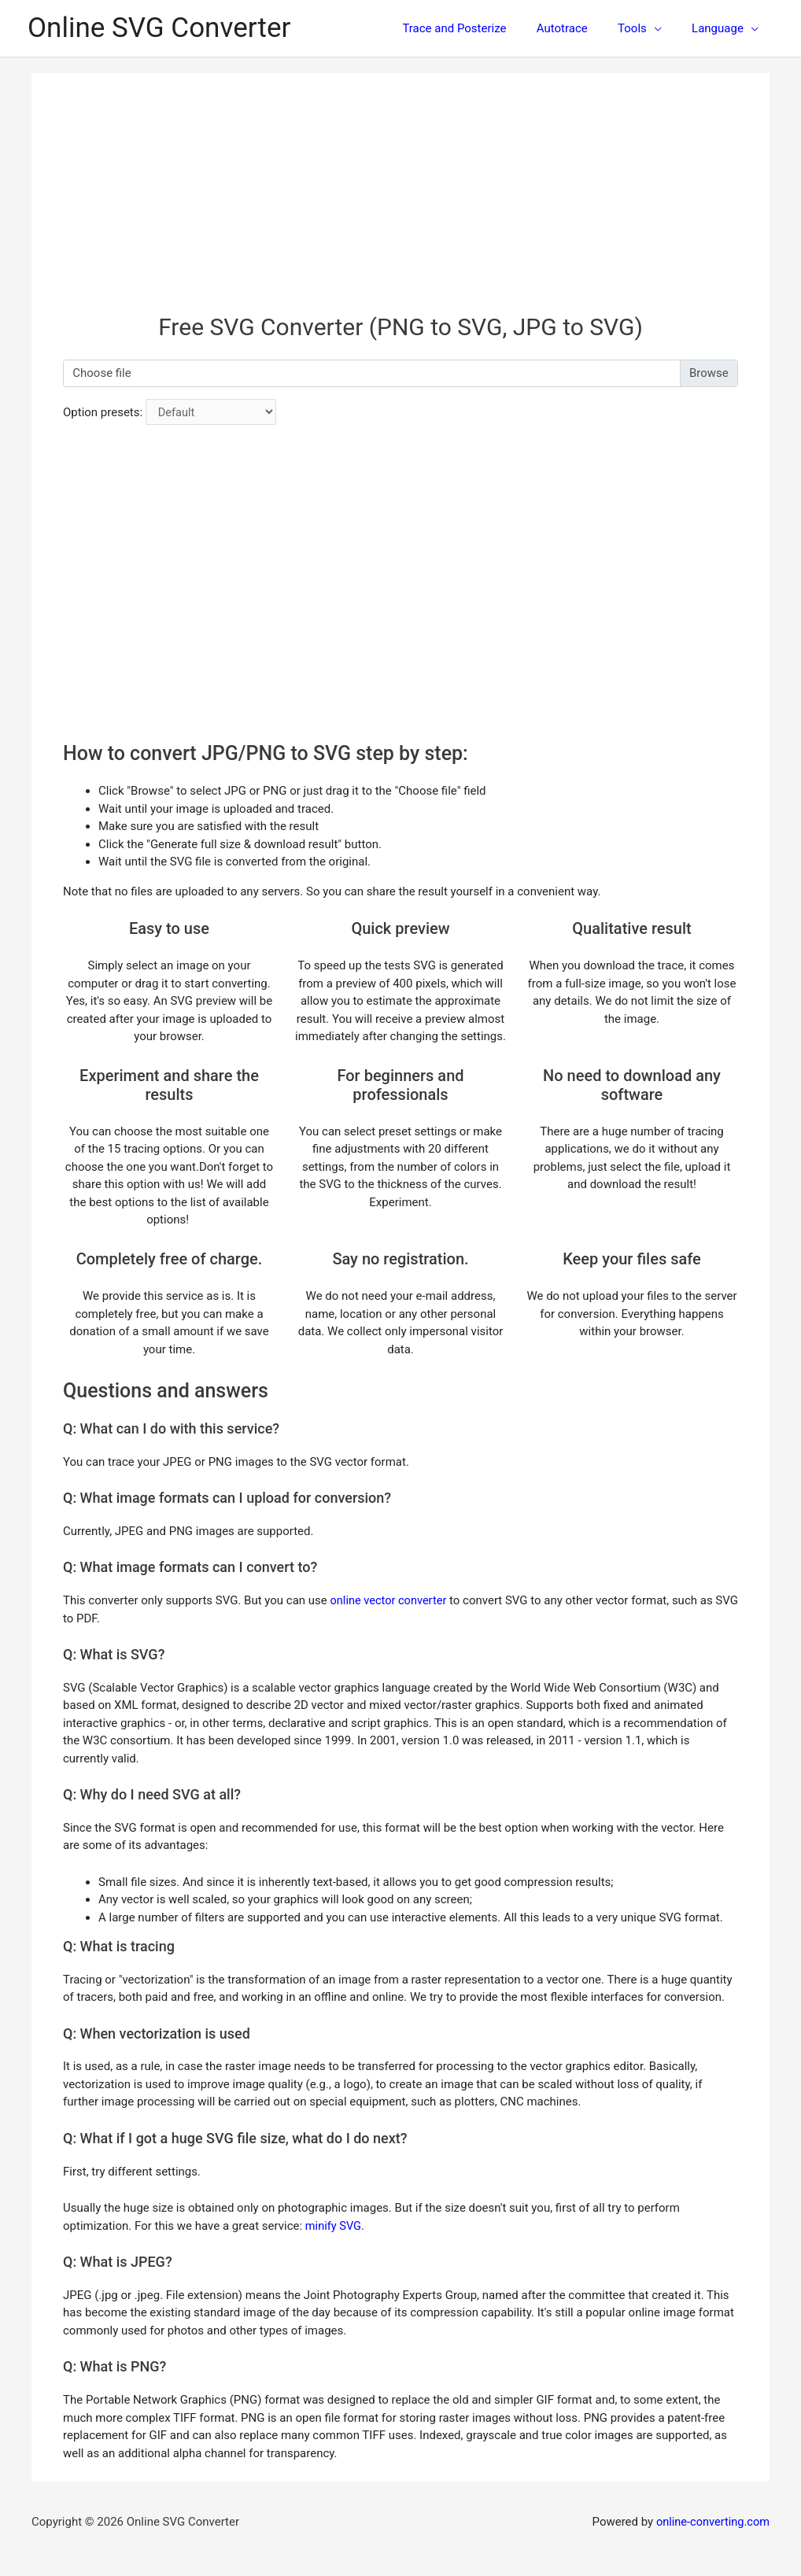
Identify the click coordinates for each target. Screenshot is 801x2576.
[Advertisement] (400, 203)
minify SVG (334, 2225)
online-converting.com (711, 2522)
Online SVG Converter (159, 28)
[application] (663, 28)
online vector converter (390, 1600)
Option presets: (102, 412)
